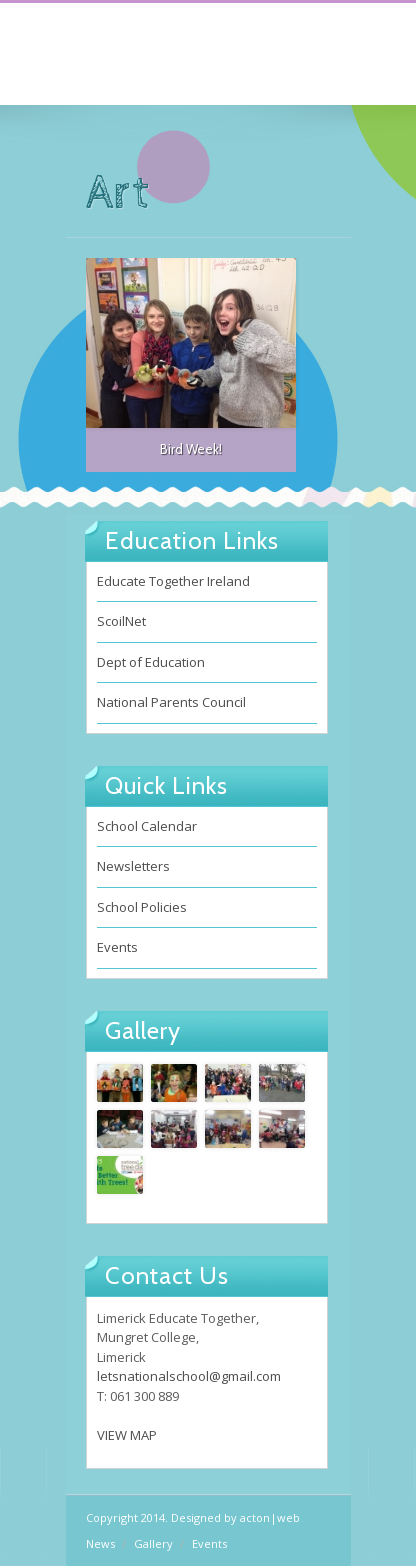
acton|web (270, 1517)
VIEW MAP (127, 1435)
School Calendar (147, 826)
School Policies (142, 907)
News (100, 1543)
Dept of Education (151, 662)
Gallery (153, 1543)
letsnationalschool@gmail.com (189, 1376)
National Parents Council (171, 702)
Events (117, 947)
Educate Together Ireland (173, 581)
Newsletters (133, 866)
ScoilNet (121, 621)
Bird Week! (191, 449)
